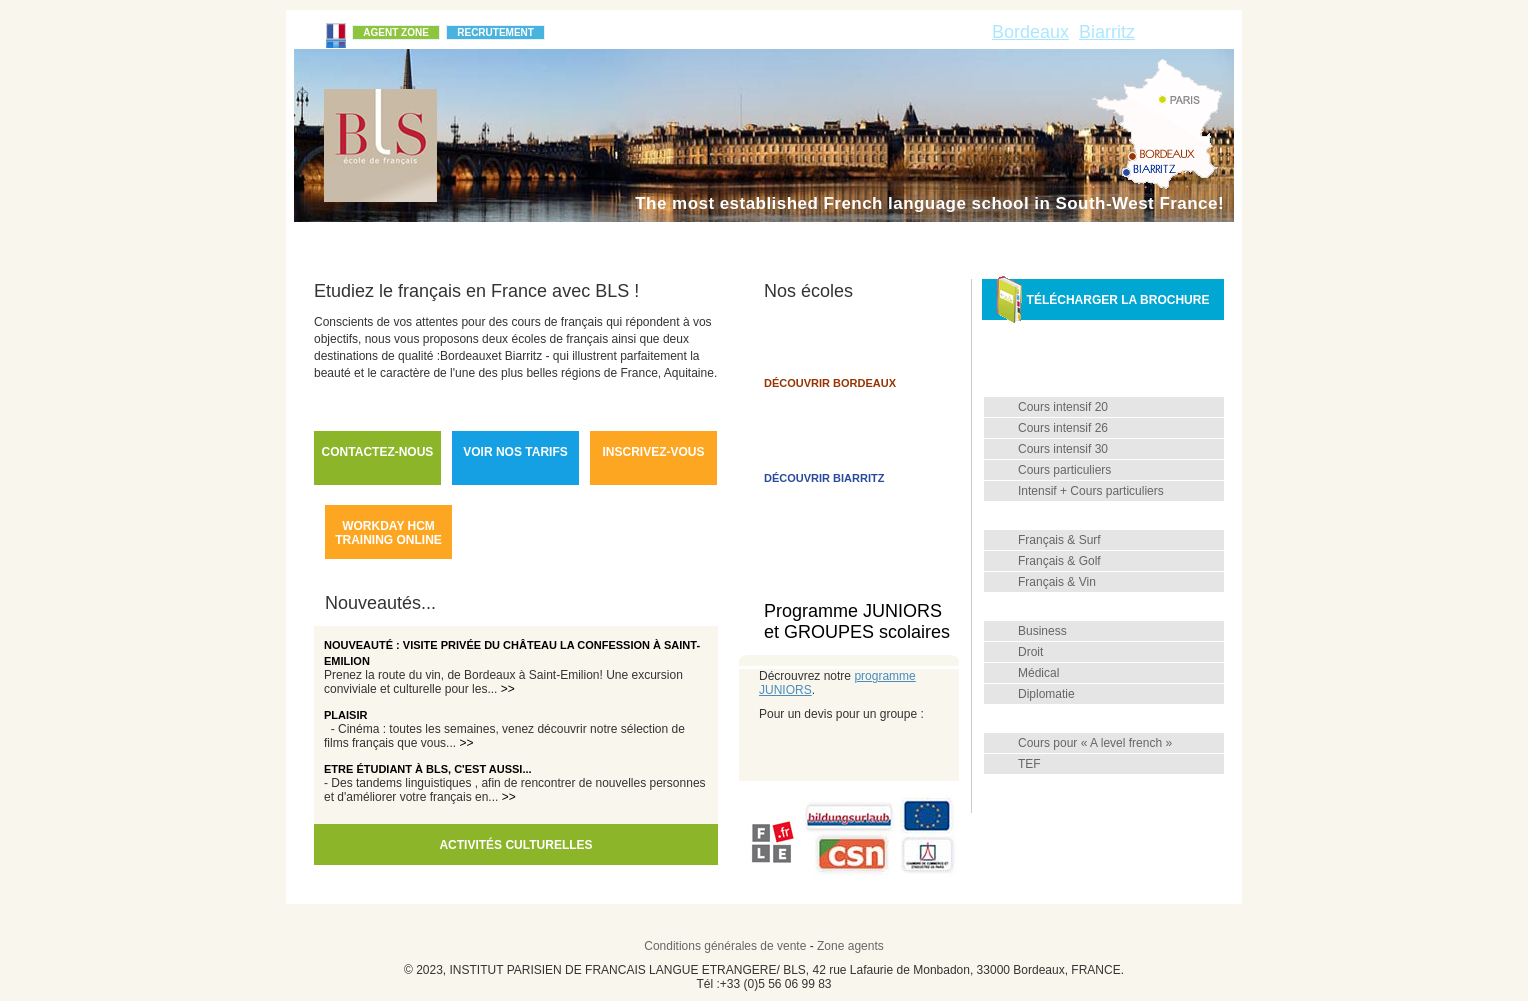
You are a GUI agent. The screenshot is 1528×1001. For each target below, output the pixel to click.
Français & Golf (1059, 561)
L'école (511, 241)
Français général (1093, 383)
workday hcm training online (388, 533)
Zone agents (850, 946)
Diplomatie (1046, 694)
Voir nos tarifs (515, 452)
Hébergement (1038, 241)
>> (508, 689)
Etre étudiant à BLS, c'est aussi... (428, 769)
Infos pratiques (903, 241)
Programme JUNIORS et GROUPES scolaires (857, 621)
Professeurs (1081, 789)
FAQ (802, 241)
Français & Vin (1057, 582)
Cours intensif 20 (1063, 407)
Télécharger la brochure (1103, 299)
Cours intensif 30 (1063, 449)
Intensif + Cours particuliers (1091, 491)
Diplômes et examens (1106, 719)
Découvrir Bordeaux (830, 383)
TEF (1029, 764)
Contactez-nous (378, 452)
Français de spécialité (1107, 607)
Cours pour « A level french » (1095, 743)
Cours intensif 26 (1063, 428)
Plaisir (345, 715)
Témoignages (709, 241)
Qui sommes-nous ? (387, 241)
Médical (1038, 673)
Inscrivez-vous (653, 452)
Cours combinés (1092, 516)
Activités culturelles (515, 845)
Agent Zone (396, 32)
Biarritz (1107, 32)
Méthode (600, 241)
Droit (1030, 652)
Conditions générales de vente (725, 946)
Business (1042, 631)
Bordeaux (1030, 32)
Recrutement (495, 32)
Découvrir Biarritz (824, 478)
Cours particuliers (1064, 470)
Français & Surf (1059, 540)
